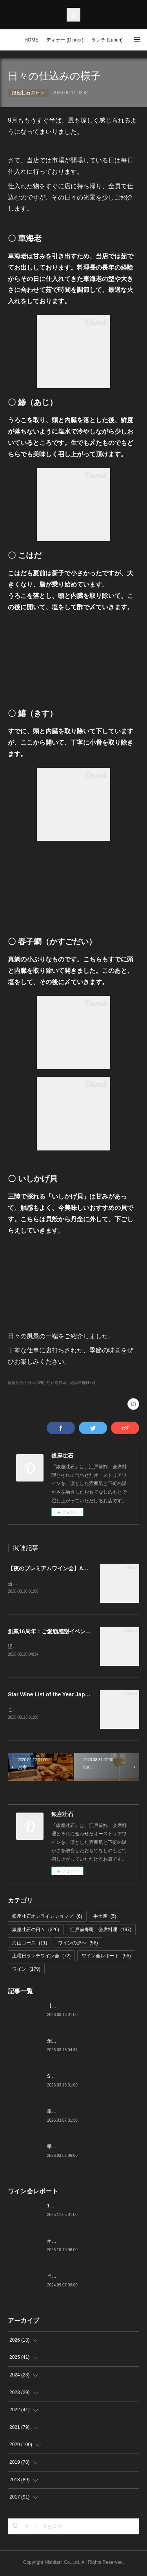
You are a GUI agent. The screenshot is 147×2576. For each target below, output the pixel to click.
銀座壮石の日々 (28, 92)
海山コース (29, 1944)
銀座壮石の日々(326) (26, 1383)
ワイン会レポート (106, 1957)
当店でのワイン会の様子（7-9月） (83, 2278)
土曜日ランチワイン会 (41, 1957)
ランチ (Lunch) (107, 40)
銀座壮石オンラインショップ (47, 1918)
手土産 (104, 1918)
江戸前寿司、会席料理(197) (71, 1383)
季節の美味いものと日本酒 (75, 2148)
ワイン (26, 1970)
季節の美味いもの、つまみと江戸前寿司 (89, 2113)
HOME (31, 40)
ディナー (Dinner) (64, 40)
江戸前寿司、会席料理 (100, 1931)
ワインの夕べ (78, 1944)
